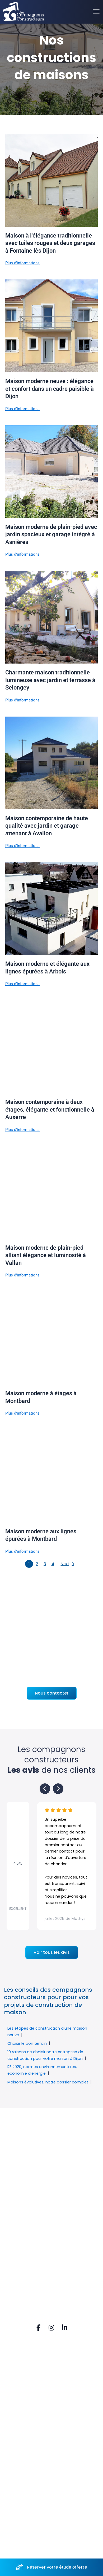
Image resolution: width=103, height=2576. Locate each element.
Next (65, 1563)
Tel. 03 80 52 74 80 (30, 2452)
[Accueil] (23, 11)
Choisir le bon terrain (27, 2043)
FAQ (15, 2374)
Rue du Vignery (27, 2434)
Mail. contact (24, 2461)
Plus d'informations (22, 263)
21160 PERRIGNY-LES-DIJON (41, 2443)
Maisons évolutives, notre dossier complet (47, 2082)
